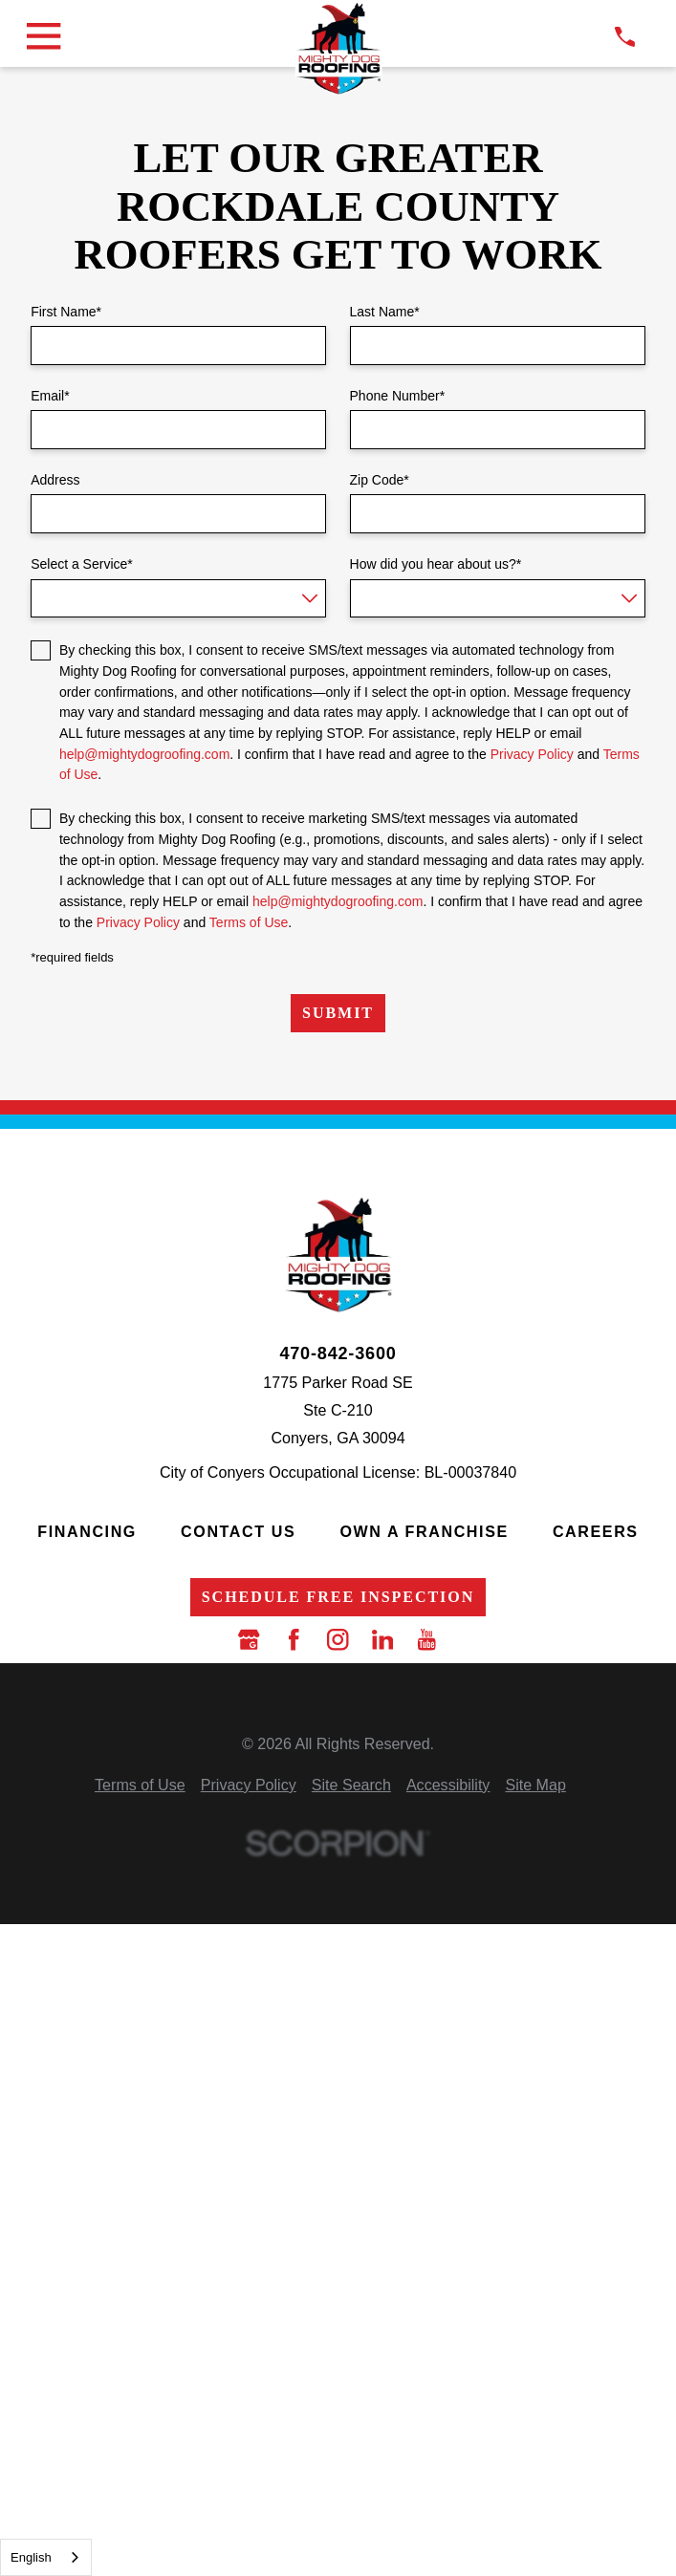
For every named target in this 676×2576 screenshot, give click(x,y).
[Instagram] (337, 1639)
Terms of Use (248, 922)
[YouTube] (426, 1639)
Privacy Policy (532, 754)
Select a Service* (82, 564)
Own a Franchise (423, 1531)
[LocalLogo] (338, 48)
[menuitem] (140, 1785)
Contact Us (238, 1531)
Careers (596, 1531)
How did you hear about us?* (436, 564)
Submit (338, 1013)
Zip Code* (379, 479)
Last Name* (385, 311)
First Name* (66, 311)
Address (55, 479)
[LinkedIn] (382, 1639)
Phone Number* (398, 395)
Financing (87, 1531)
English (31, 2557)
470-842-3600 (337, 1353)
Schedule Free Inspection (338, 1597)
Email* (50, 395)
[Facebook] (293, 1639)
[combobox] (46, 2557)
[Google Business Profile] (248, 1639)
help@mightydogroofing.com (144, 754)
